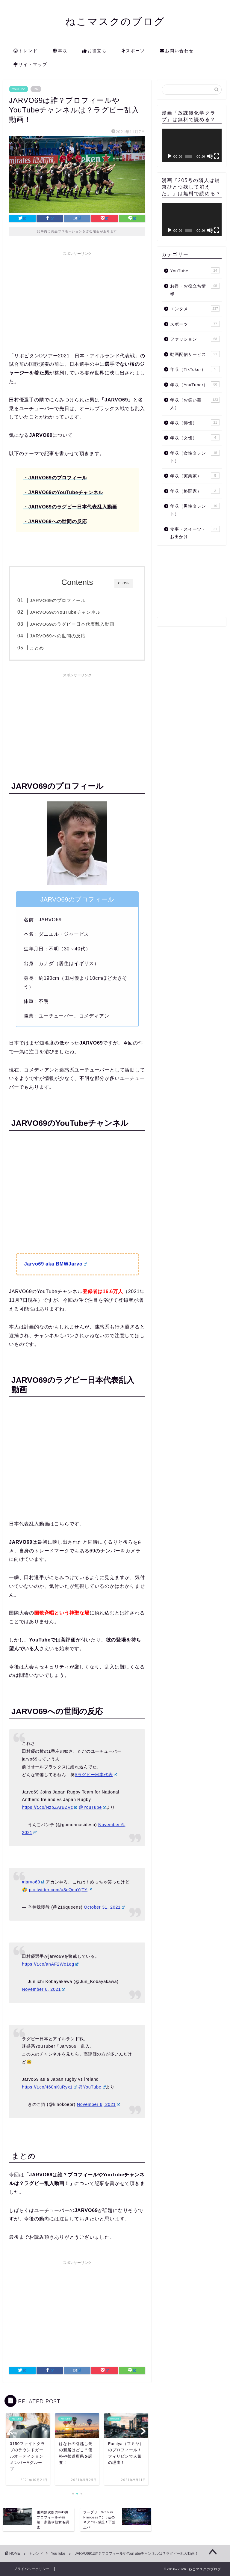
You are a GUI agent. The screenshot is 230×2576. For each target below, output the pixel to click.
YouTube (18, 89)
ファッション (195, 339)
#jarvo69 (33, 1882)
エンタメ (195, 309)
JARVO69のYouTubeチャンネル (65, 612)
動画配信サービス (195, 354)
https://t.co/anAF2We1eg (50, 1964)
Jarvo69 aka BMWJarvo (55, 1263)
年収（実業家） (195, 476)
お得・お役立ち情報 (195, 289)
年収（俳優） (195, 422)
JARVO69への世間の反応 (57, 635)
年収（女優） (195, 437)
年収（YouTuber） (195, 384)
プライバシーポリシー (32, 2569)
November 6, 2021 (43, 1989)
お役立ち (94, 51)
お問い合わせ (177, 51)
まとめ (37, 647)
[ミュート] (210, 156)
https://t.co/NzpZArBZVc (49, 1807)
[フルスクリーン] (217, 156)
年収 (60, 51)
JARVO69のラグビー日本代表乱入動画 (72, 624)
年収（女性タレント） (195, 456)
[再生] (169, 156)
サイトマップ (30, 65)
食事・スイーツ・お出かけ (195, 532)
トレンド (25, 51)
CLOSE (124, 583)
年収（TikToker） (195, 369)
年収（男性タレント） (195, 509)
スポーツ (133, 51)
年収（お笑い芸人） (195, 403)
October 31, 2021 (104, 1907)
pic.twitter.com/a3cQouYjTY (60, 1889)
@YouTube (92, 1807)
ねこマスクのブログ (115, 21)
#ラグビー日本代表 (96, 1774)
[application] (191, 145)
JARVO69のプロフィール (57, 600)
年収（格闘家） (195, 491)
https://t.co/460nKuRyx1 (49, 2087)
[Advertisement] (77, 301)
